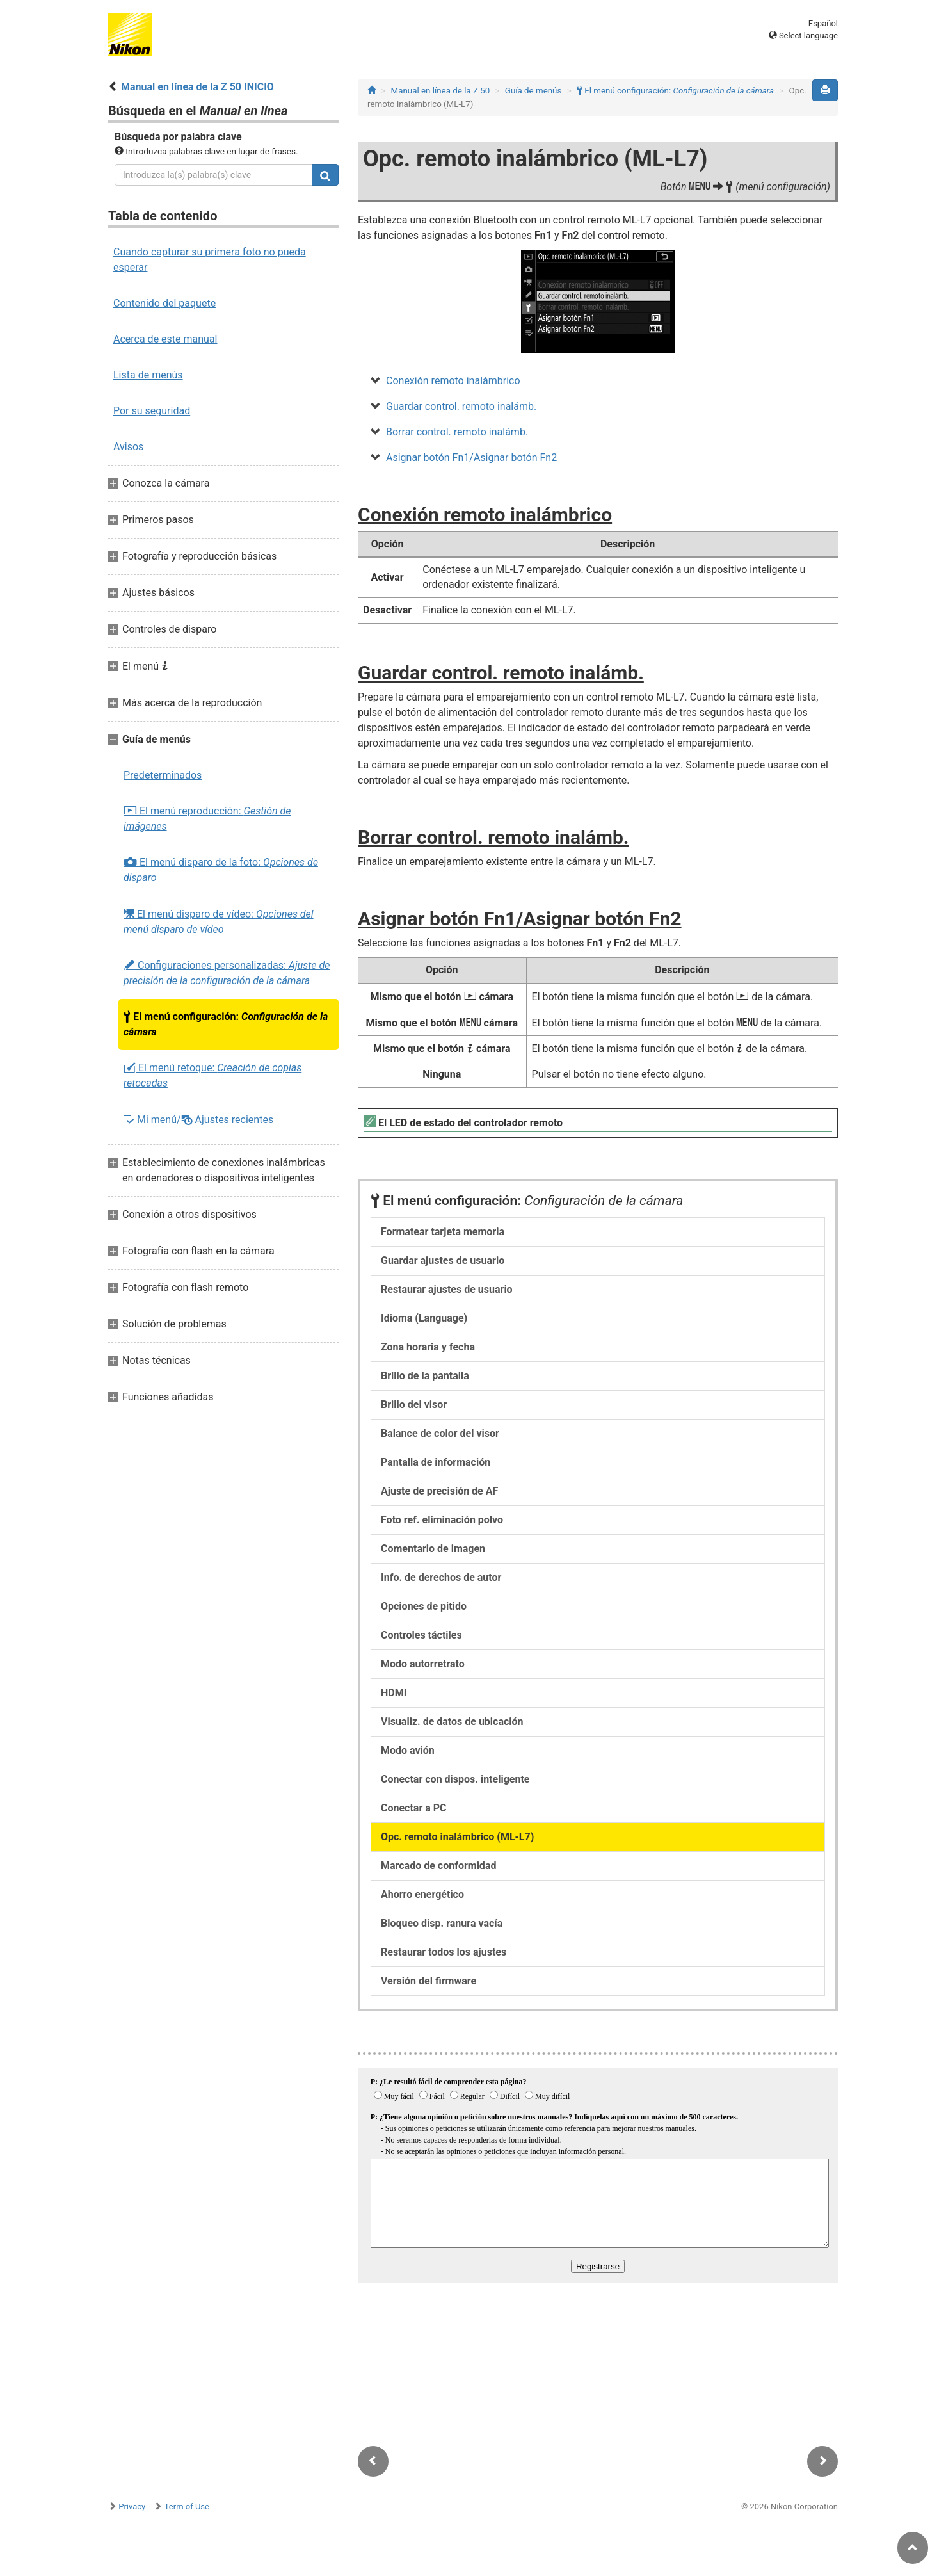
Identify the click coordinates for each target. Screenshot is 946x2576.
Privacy (131, 2506)
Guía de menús (533, 90)
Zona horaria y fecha (428, 1347)
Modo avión (408, 1750)
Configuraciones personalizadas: (227, 973)
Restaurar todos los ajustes (443, 1952)
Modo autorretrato (423, 1664)
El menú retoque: (212, 1075)
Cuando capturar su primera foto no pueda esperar (209, 259)
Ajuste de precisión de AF (439, 1491)
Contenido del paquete (164, 303)
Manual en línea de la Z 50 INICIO (197, 87)
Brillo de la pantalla (425, 1376)
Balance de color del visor (440, 1433)
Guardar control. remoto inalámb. (461, 406)
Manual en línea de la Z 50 (440, 90)
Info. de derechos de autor (441, 1577)
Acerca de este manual (165, 339)
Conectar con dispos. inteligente (455, 1779)
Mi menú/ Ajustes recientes (198, 1119)
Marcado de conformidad (438, 1865)
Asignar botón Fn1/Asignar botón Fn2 (471, 457)
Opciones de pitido (424, 1606)
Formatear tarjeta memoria (442, 1232)
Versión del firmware (428, 1981)
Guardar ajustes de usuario (442, 1260)
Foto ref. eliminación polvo (442, 1520)
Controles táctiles (421, 1635)
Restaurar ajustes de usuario (447, 1289)
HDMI (393, 1693)
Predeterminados (163, 775)
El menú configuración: (226, 1024)
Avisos (128, 447)
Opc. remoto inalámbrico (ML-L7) (457, 1837)
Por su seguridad (151, 411)
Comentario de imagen (433, 1549)
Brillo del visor (414, 1404)
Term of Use (186, 2506)
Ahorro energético (422, 1894)
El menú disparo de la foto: (221, 870)
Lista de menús (148, 375)
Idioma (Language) (424, 1318)
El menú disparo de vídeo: (219, 921)
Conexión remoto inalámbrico (453, 381)
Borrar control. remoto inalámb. (457, 432)
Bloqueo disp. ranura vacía (441, 1923)
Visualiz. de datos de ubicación (452, 1721)
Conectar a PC (414, 1808)
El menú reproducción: (207, 818)
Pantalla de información (435, 1462)
